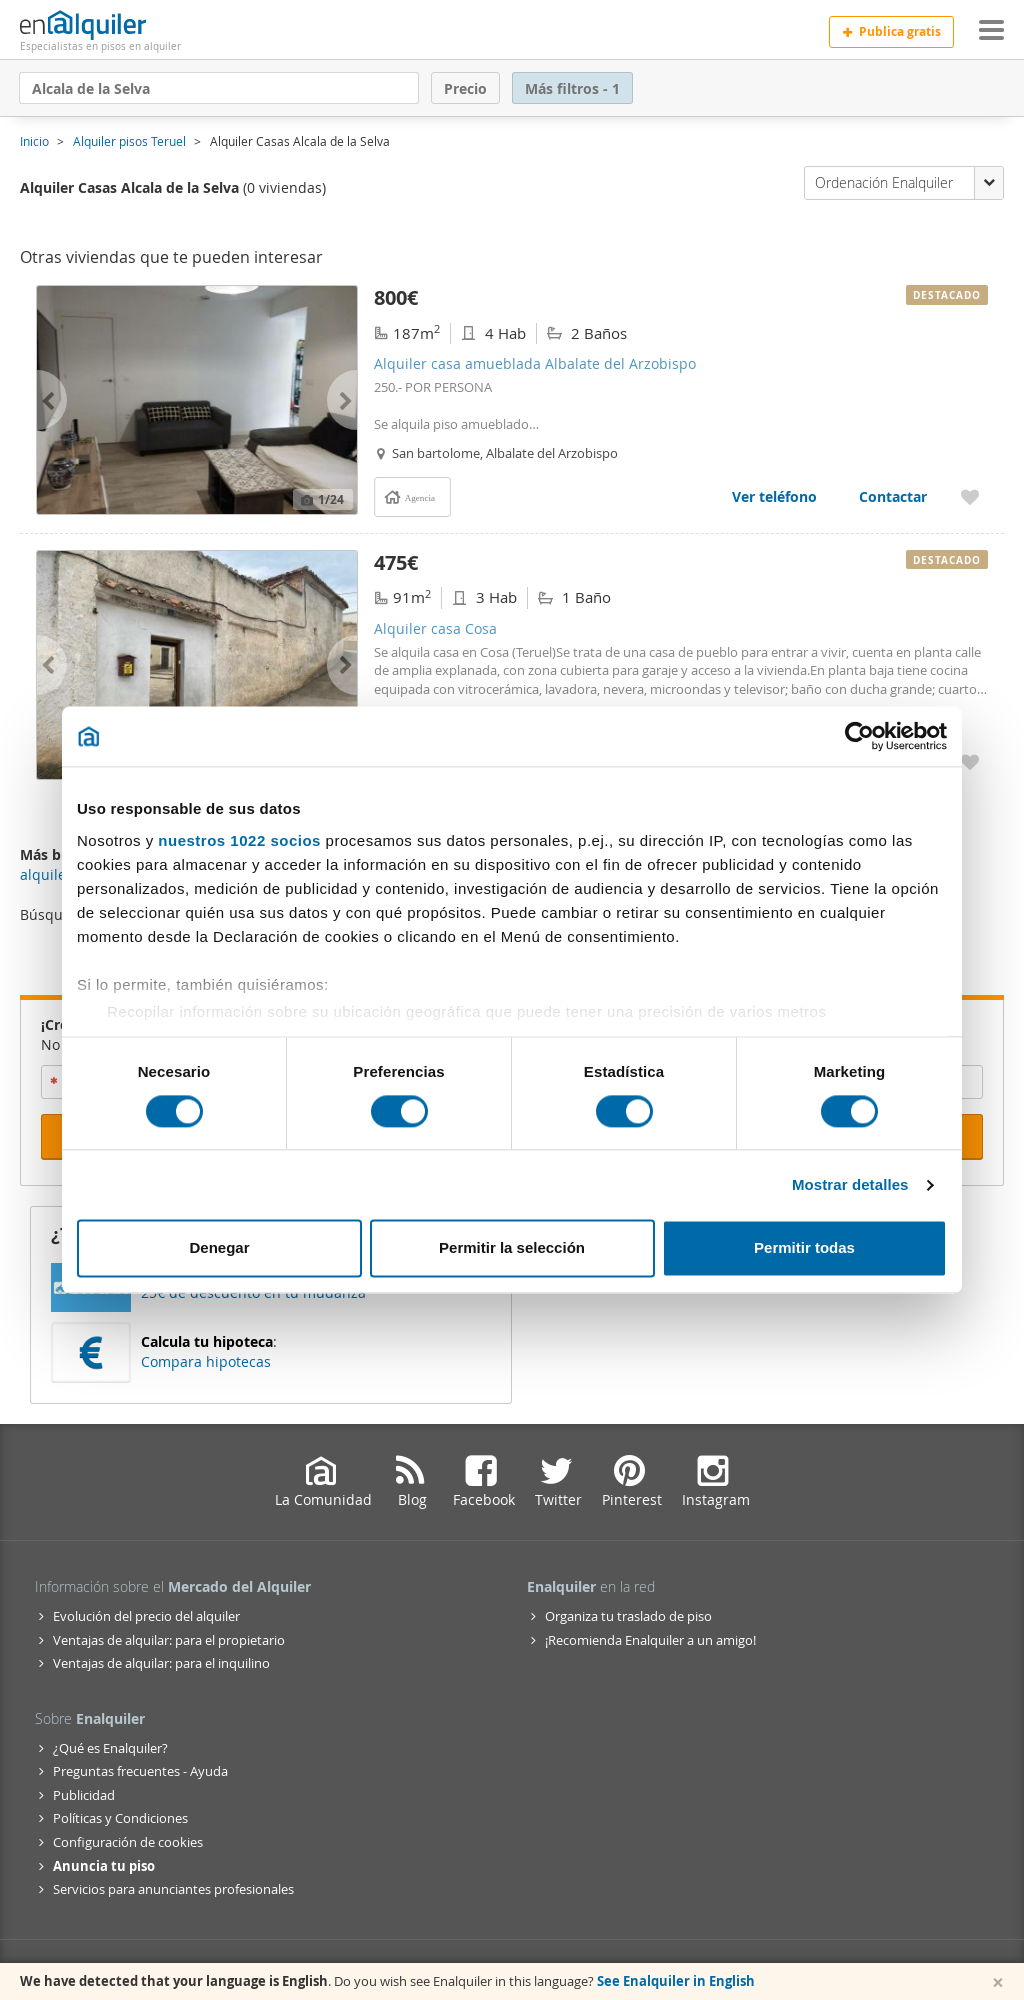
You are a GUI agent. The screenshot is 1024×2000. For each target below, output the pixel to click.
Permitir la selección (512, 1248)
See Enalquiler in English (676, 1981)
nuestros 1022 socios (239, 840)
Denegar (219, 1248)
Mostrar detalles (850, 1184)
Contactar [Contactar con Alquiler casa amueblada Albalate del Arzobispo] (893, 496)
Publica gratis (891, 31)
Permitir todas (804, 1248)
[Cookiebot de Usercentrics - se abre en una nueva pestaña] (859, 736)
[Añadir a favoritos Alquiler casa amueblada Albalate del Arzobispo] (970, 496)
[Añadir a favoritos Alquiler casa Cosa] (970, 761)
